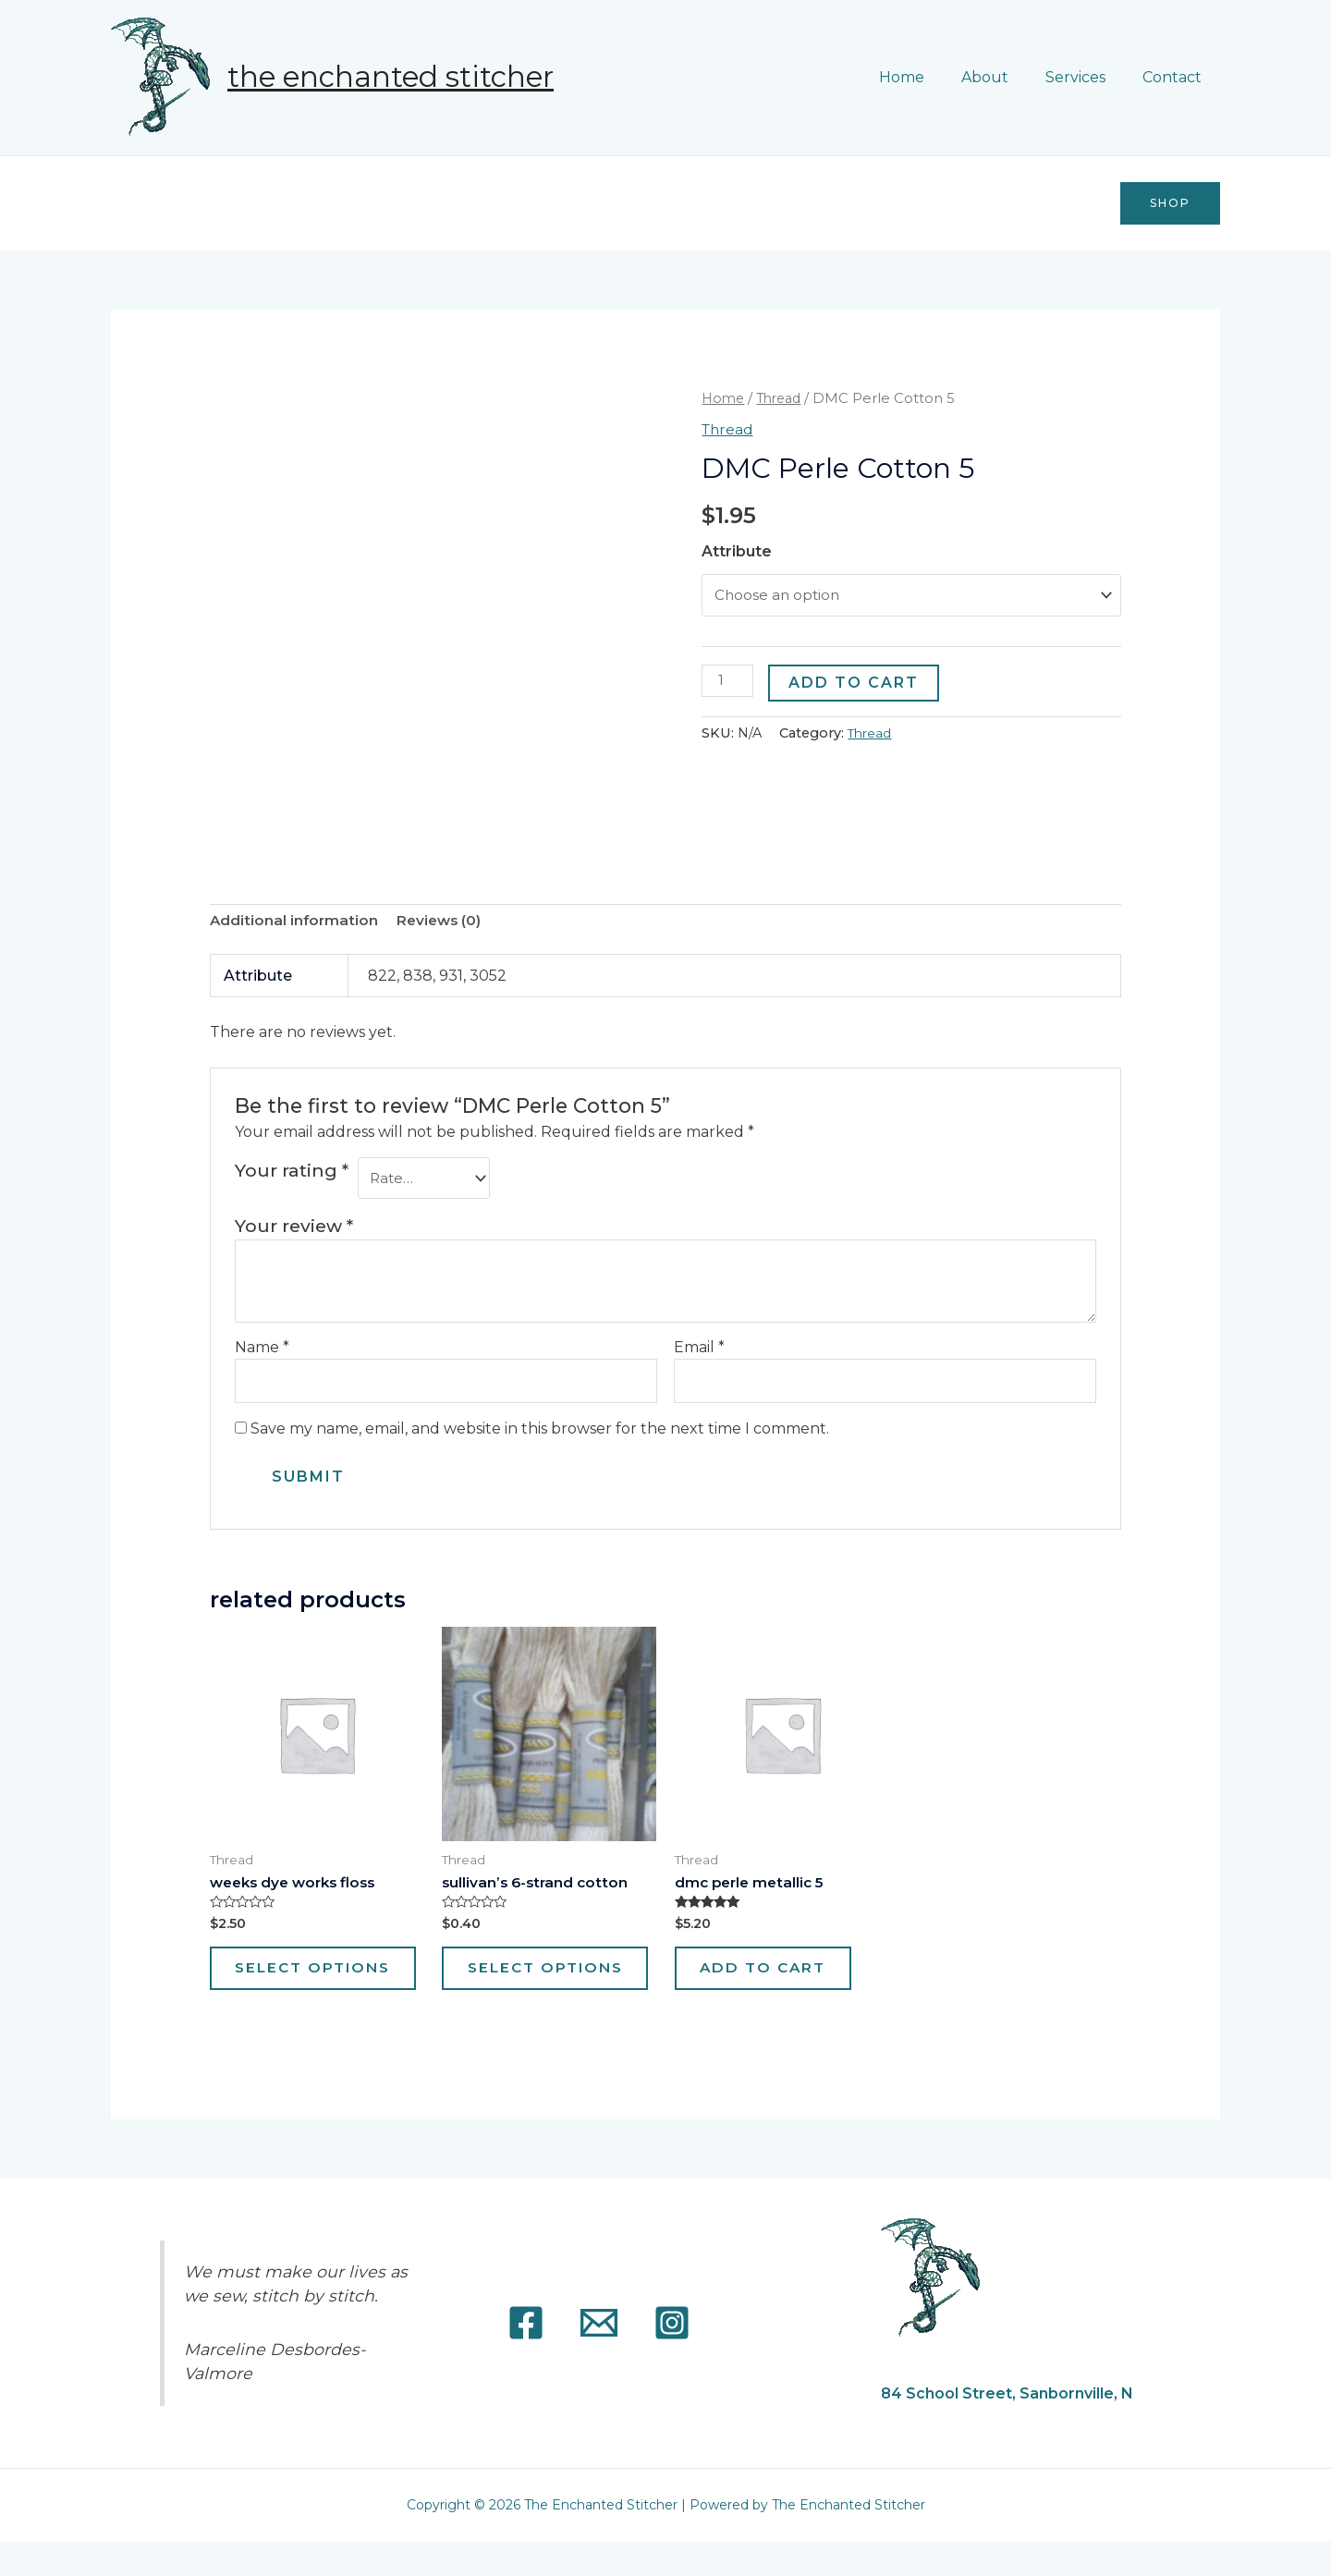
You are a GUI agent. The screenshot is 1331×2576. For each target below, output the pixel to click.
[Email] (599, 2357)
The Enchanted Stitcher (390, 76)
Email (699, 1350)
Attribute (737, 551)
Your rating (291, 1171)
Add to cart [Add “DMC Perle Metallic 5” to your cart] (779, 1978)
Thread (783, 398)
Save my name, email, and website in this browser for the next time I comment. (539, 1433)
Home (927, 77)
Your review (294, 1228)
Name (262, 1350)
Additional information (295, 922)
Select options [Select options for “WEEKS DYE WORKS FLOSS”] (292, 1988)
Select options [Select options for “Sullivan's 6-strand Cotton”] (524, 1988)
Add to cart (856, 684)
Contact (1175, 77)
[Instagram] (672, 2357)
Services (1086, 77)
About (1003, 77)
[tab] (295, 922)
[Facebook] (526, 2357)
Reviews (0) (443, 922)
